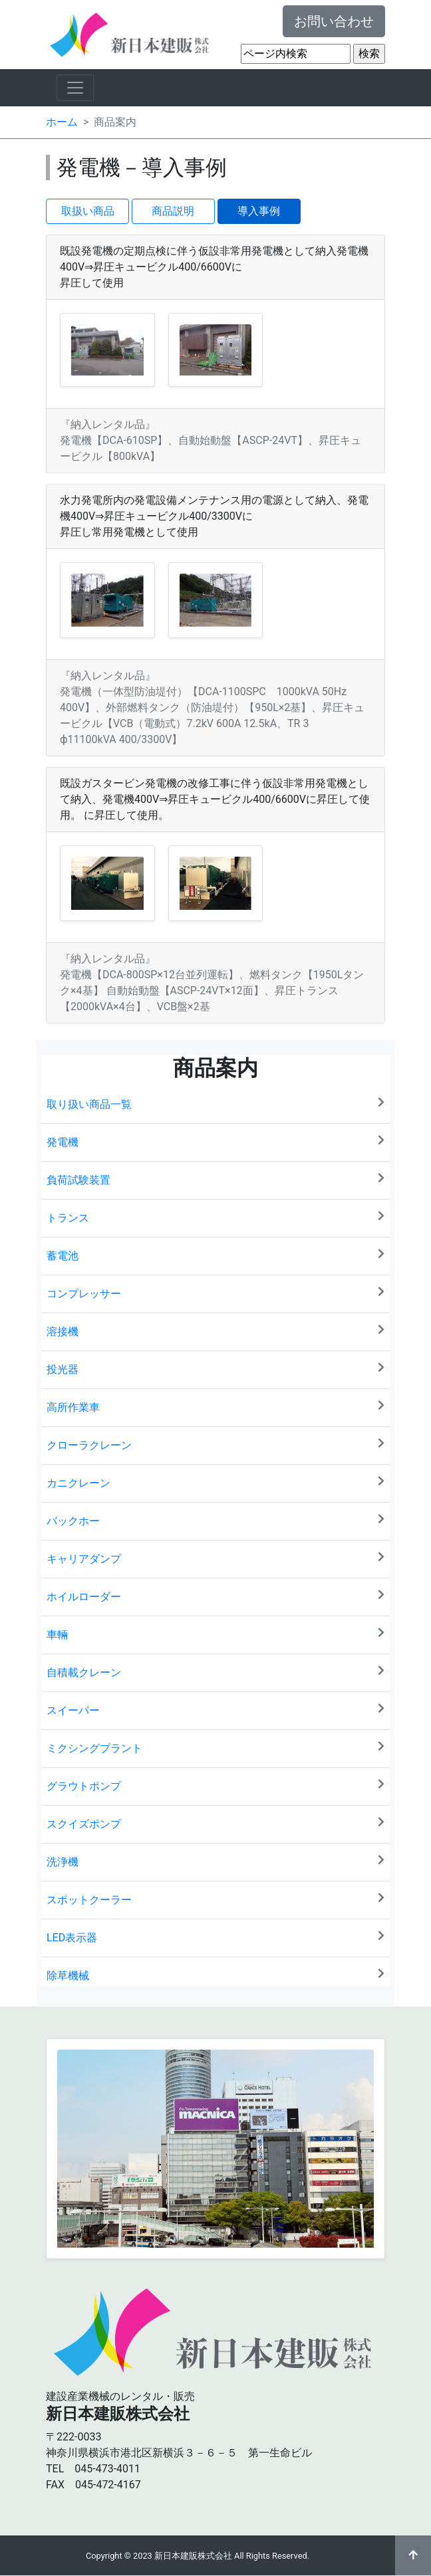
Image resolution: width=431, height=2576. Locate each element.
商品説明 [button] (173, 211)
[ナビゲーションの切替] (75, 87)
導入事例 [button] (258, 211)
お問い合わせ (334, 21)
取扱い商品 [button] (87, 211)
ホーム (62, 122)
